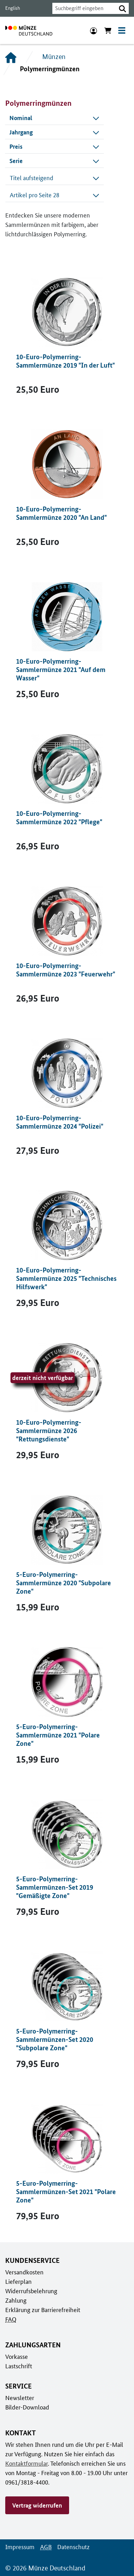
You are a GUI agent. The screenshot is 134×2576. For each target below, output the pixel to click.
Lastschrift (18, 2366)
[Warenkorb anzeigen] (107, 30)
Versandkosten (24, 2272)
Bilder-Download (26, 2407)
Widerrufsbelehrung (31, 2291)
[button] (122, 8)
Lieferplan (17, 2281)
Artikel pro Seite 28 (54, 195)
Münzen (53, 56)
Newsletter (19, 2397)
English (12, 8)
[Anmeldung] (93, 30)
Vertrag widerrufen (37, 2505)
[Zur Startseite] (28, 30)
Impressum (19, 2547)
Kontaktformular (25, 2463)
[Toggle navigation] (122, 30)
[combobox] (82, 8)
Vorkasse (16, 2356)
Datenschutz (71, 2547)
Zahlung (15, 2300)
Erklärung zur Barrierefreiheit (42, 2309)
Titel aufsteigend (54, 178)
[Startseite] (10, 57)
